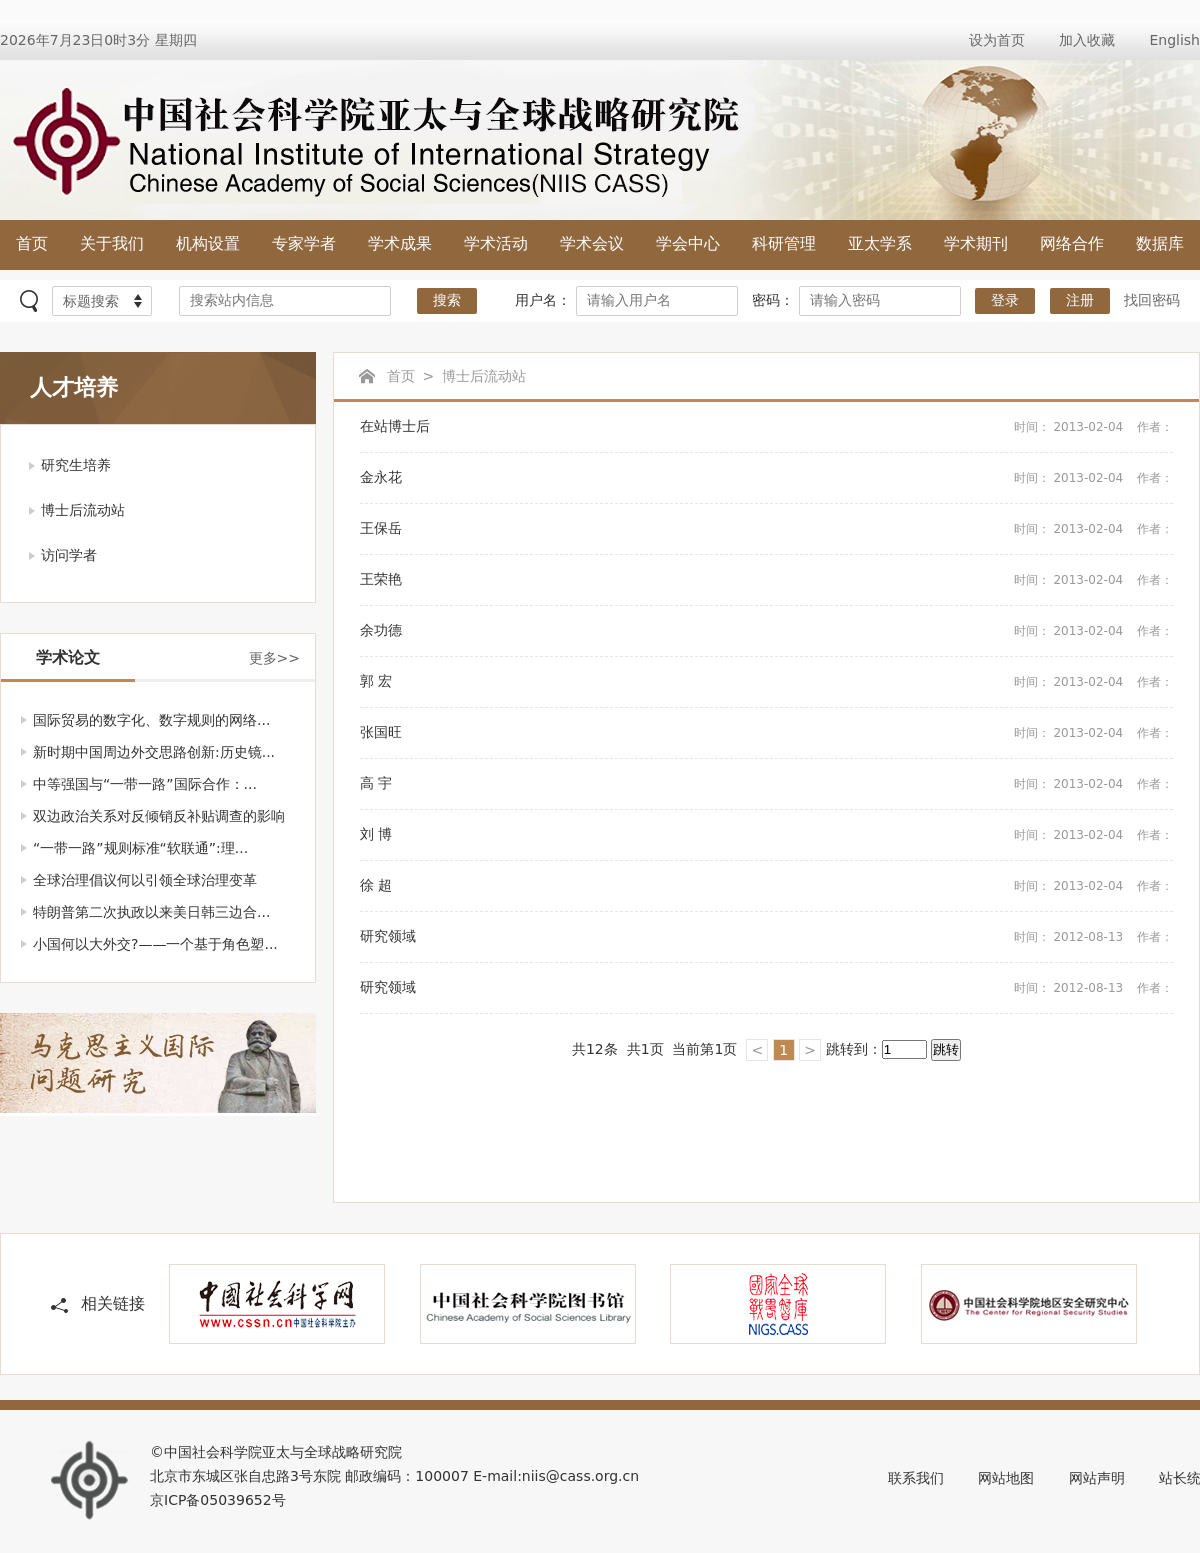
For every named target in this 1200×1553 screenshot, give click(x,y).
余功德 (766, 631)
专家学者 (304, 243)
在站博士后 (766, 427)
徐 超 (766, 886)
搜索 (447, 300)
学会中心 (688, 243)
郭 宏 (766, 682)
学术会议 (592, 243)
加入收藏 (1087, 40)
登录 (1005, 300)
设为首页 (997, 40)
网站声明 (1097, 1478)
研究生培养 (76, 465)
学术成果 (400, 243)
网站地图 (1006, 1478)
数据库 (1160, 243)
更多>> (274, 658)
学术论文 (68, 657)
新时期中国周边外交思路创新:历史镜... (154, 752)
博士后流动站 (83, 510)
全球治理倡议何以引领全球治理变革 (145, 880)
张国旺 (766, 733)
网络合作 (1072, 243)
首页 (32, 243)
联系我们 (916, 1478)
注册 (1080, 300)
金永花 (766, 478)
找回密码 (1152, 300)
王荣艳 (766, 580)
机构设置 (208, 243)
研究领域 (766, 937)
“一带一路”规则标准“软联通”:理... (140, 848)
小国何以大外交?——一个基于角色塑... (155, 944)
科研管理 (784, 243)
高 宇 (766, 784)
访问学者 (69, 555)
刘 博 (766, 835)
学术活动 (496, 243)
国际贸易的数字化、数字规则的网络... (151, 720)
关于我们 (112, 243)
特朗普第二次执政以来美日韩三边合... (151, 912)
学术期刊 (976, 243)
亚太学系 (880, 243)
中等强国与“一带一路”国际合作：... (145, 784)
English (1174, 40)
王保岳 (766, 529)
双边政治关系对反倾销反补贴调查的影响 (159, 816)
